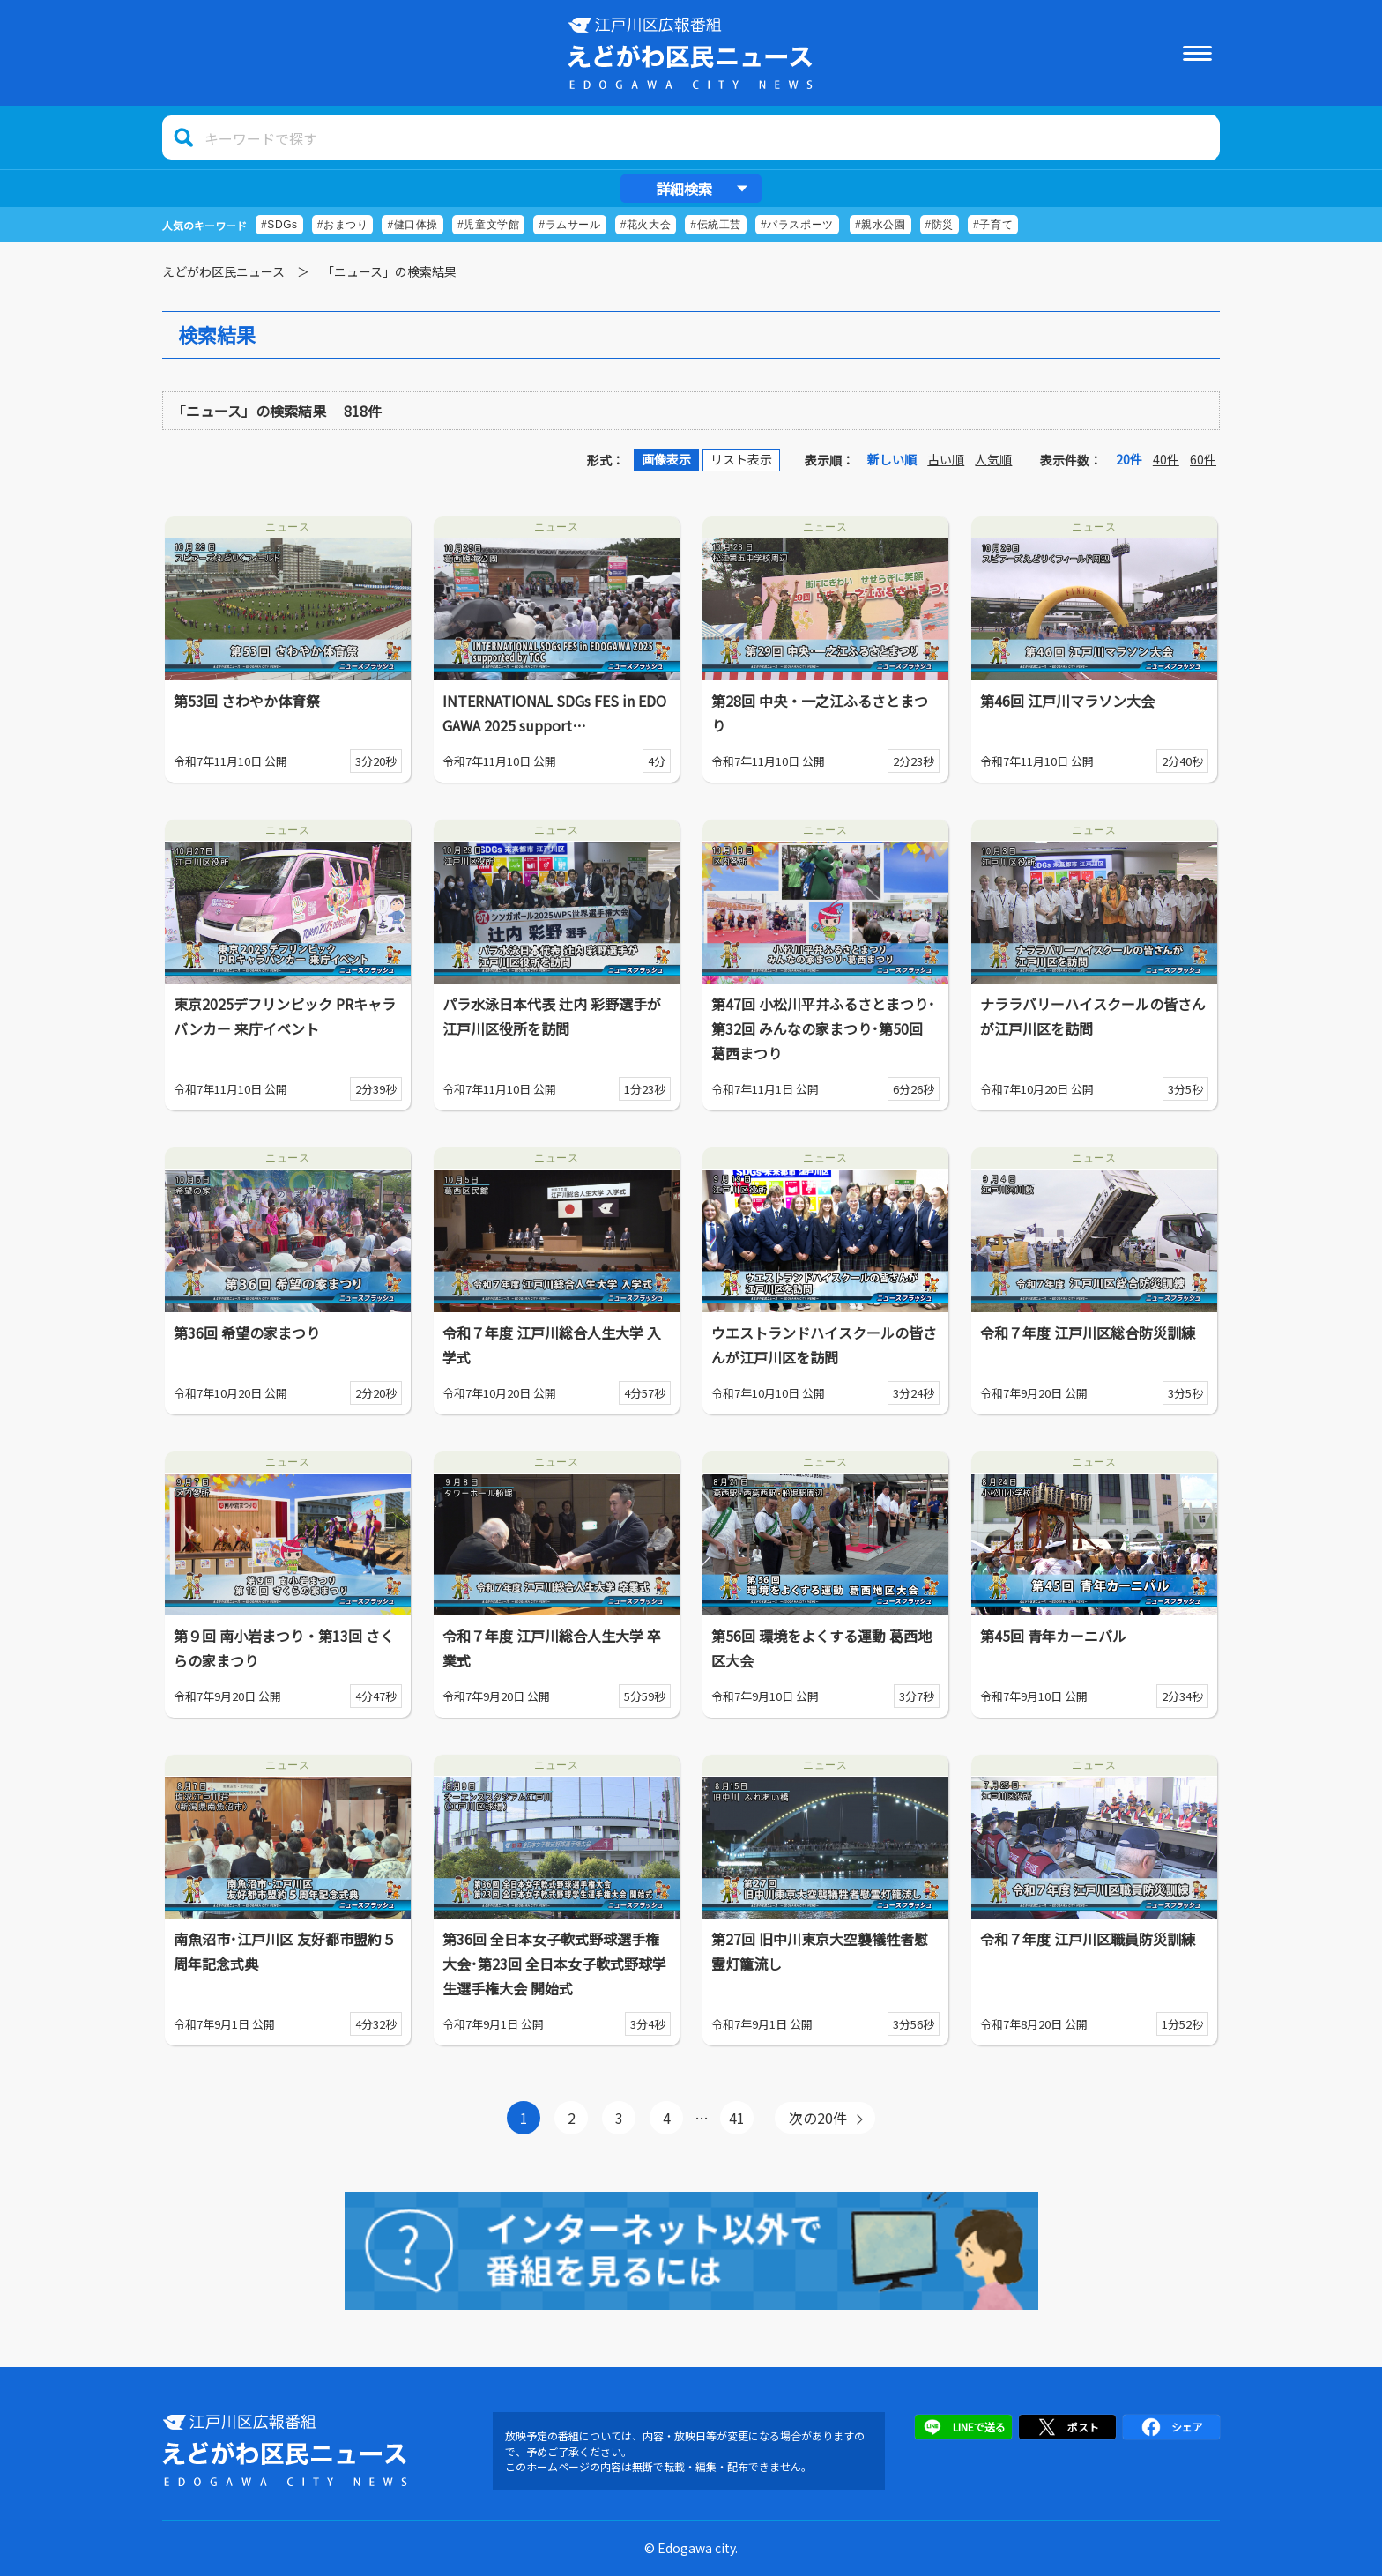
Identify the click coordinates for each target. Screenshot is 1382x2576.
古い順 (945, 459)
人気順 (993, 459)
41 (737, 2117)
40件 (1166, 459)
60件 (1203, 459)
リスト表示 (741, 459)
